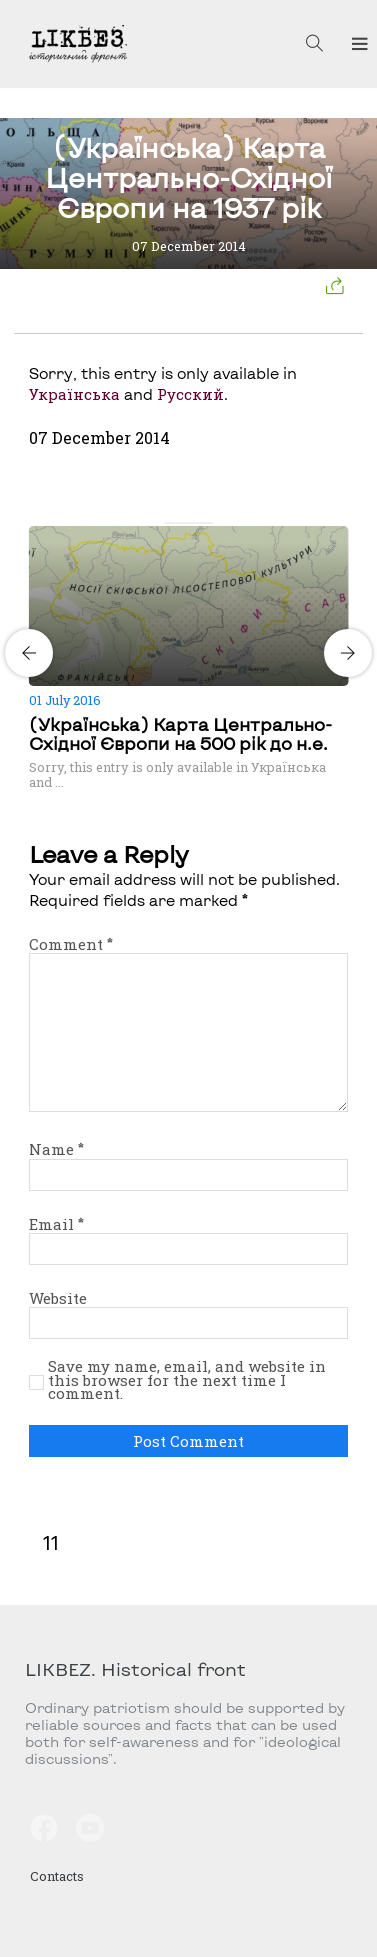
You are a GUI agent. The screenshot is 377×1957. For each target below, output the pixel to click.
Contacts (57, 1876)
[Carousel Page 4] (207, 523)
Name (56, 1149)
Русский (190, 394)
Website (58, 1298)
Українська (74, 394)
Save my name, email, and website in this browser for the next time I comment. (187, 1380)
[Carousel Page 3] (195, 523)
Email (56, 1224)
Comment (71, 944)
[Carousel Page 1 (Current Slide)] (171, 523)
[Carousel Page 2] (183, 523)
